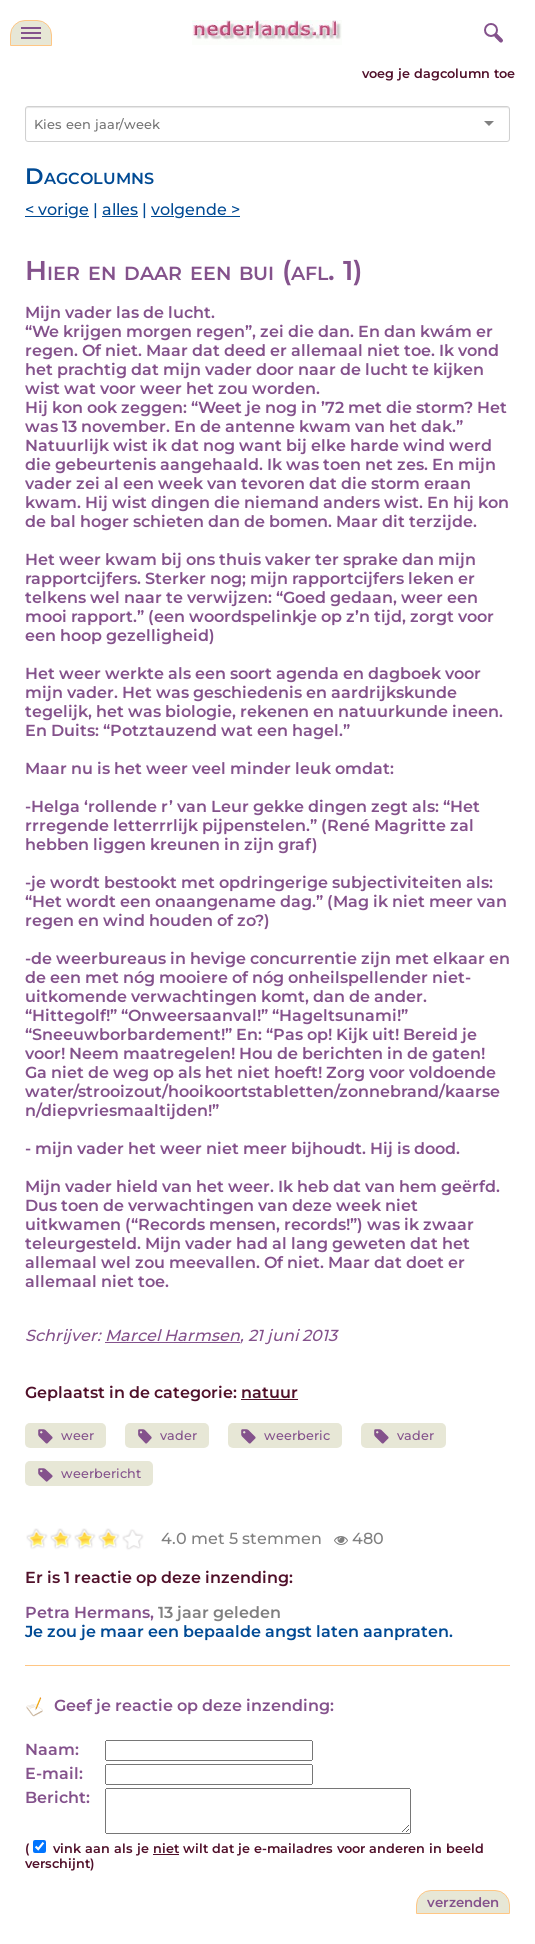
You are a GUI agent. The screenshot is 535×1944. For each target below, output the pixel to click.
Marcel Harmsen (172, 1335)
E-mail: (54, 1773)
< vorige (57, 209)
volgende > (195, 209)
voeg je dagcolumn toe (438, 73)
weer (65, 1436)
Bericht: (57, 1797)
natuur (269, 1392)
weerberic (285, 1436)
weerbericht (89, 1474)
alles (120, 209)
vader (167, 1436)
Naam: (52, 1749)
